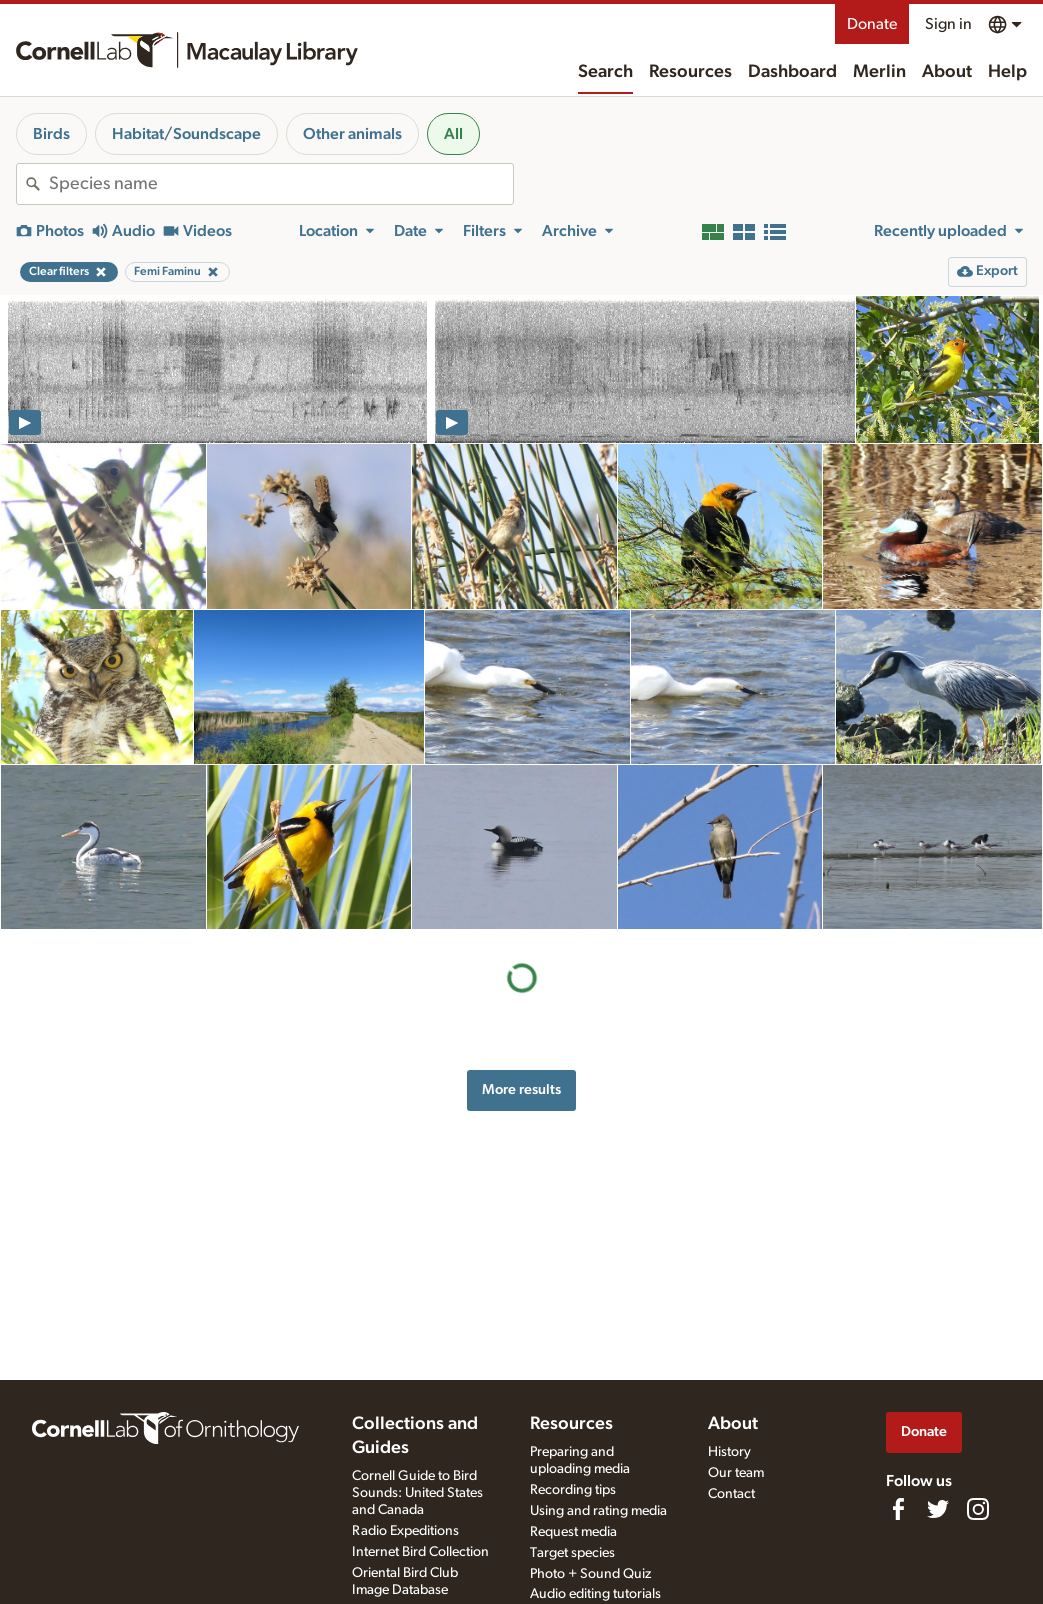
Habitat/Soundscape (186, 134)
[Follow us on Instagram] (978, 1509)
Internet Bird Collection (420, 1552)
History (729, 1452)
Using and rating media (598, 1511)
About (947, 72)
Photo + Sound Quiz (590, 1574)
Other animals (352, 134)
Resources (690, 72)
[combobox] (281, 184)
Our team (736, 1473)
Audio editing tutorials (595, 1594)
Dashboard (792, 72)
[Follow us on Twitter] (938, 1509)
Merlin (879, 72)
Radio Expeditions (405, 1531)
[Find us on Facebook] (898, 1509)
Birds (51, 134)
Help (1007, 72)
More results (521, 1089)
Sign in (948, 24)
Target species (572, 1553)
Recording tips (573, 1490)
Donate (872, 24)
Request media (573, 1532)
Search (605, 72)
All (453, 134)
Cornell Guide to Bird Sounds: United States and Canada (417, 1493)
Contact (731, 1494)
